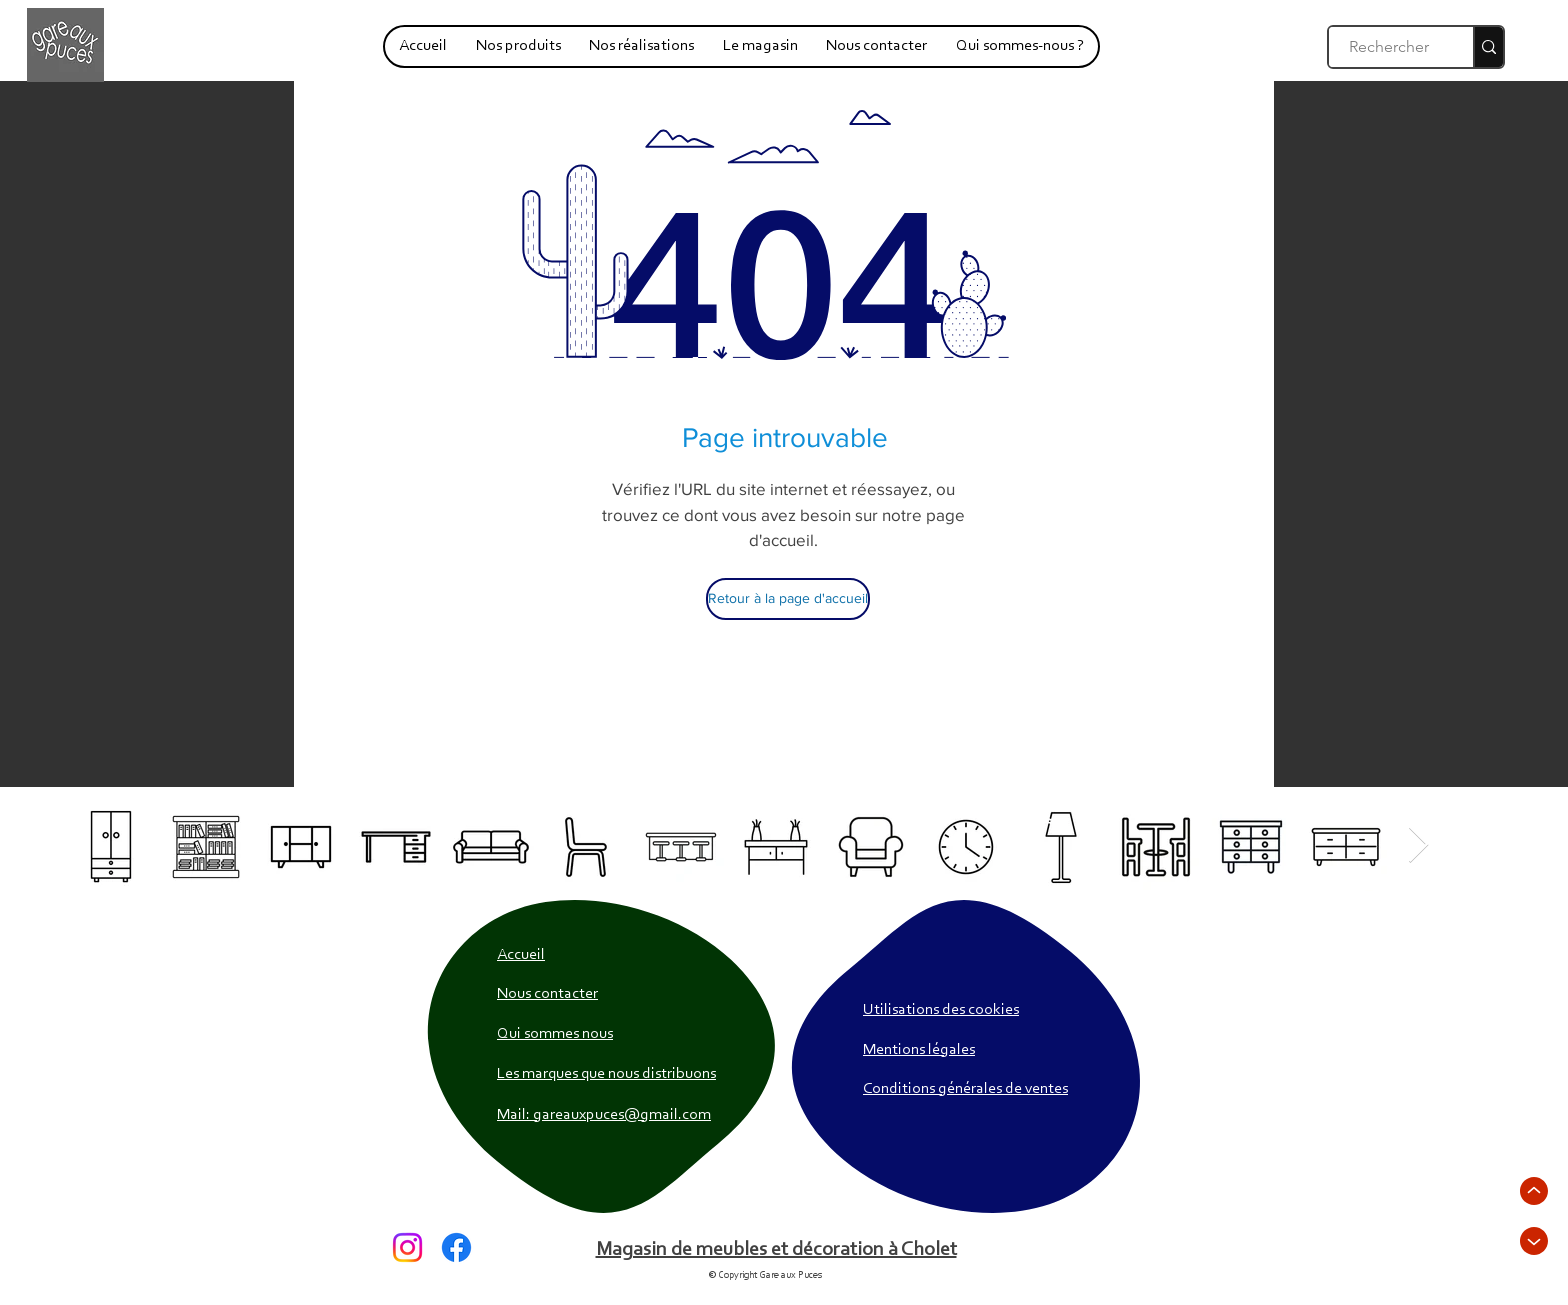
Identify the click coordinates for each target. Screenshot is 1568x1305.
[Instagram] (407, 1247)
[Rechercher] (1390, 47)
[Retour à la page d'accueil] (788, 599)
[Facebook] (456, 1247)
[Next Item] (1418, 845)
